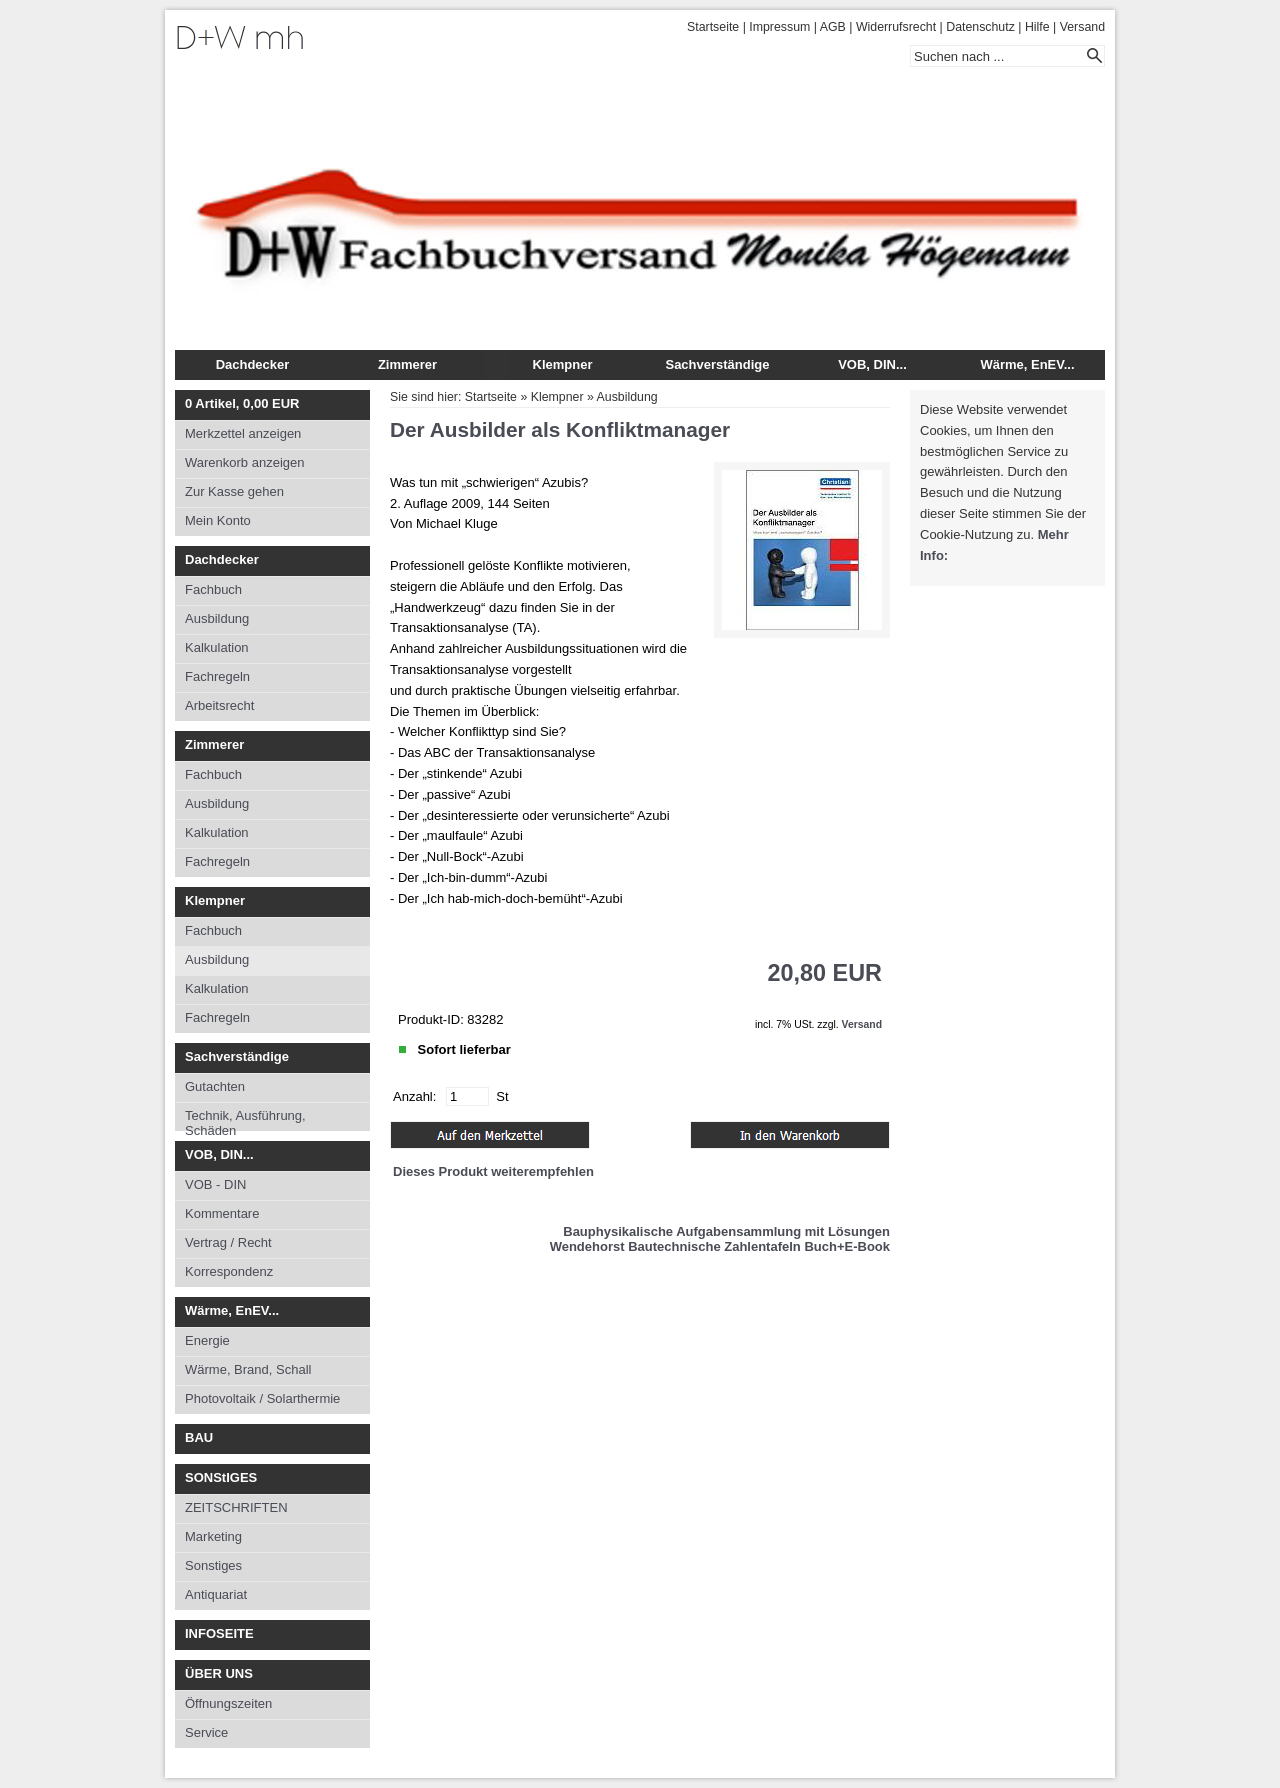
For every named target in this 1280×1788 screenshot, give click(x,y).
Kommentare (222, 1213)
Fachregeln (217, 676)
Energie (207, 1340)
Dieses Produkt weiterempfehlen (493, 1171)
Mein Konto (218, 520)
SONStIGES (221, 1477)
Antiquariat (216, 1594)
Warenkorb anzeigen (244, 462)
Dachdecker (253, 364)
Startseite (713, 27)
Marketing (213, 1536)
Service (206, 1732)
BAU (199, 1437)
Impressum (779, 27)
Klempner (563, 364)
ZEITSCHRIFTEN (236, 1507)
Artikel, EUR (242, 403)
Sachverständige (717, 364)
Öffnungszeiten (228, 1703)
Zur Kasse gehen (234, 491)
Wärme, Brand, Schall (248, 1369)
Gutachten (215, 1086)
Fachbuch (213, 589)
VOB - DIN (215, 1184)
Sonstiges (213, 1565)
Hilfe (1037, 27)
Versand (1082, 27)
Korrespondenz (229, 1271)
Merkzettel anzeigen (243, 433)
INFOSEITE (219, 1633)
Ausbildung (217, 618)
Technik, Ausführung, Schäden (245, 1119)
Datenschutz (980, 27)
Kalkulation (217, 647)
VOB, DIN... (872, 364)
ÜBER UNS (219, 1673)
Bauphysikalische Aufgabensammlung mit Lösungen (726, 1231)
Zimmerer (407, 364)
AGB (833, 27)
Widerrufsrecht (896, 27)
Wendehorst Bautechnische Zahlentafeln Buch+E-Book (720, 1246)
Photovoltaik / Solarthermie (262, 1398)
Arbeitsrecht (219, 705)
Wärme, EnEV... (1027, 364)
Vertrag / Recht (228, 1242)
